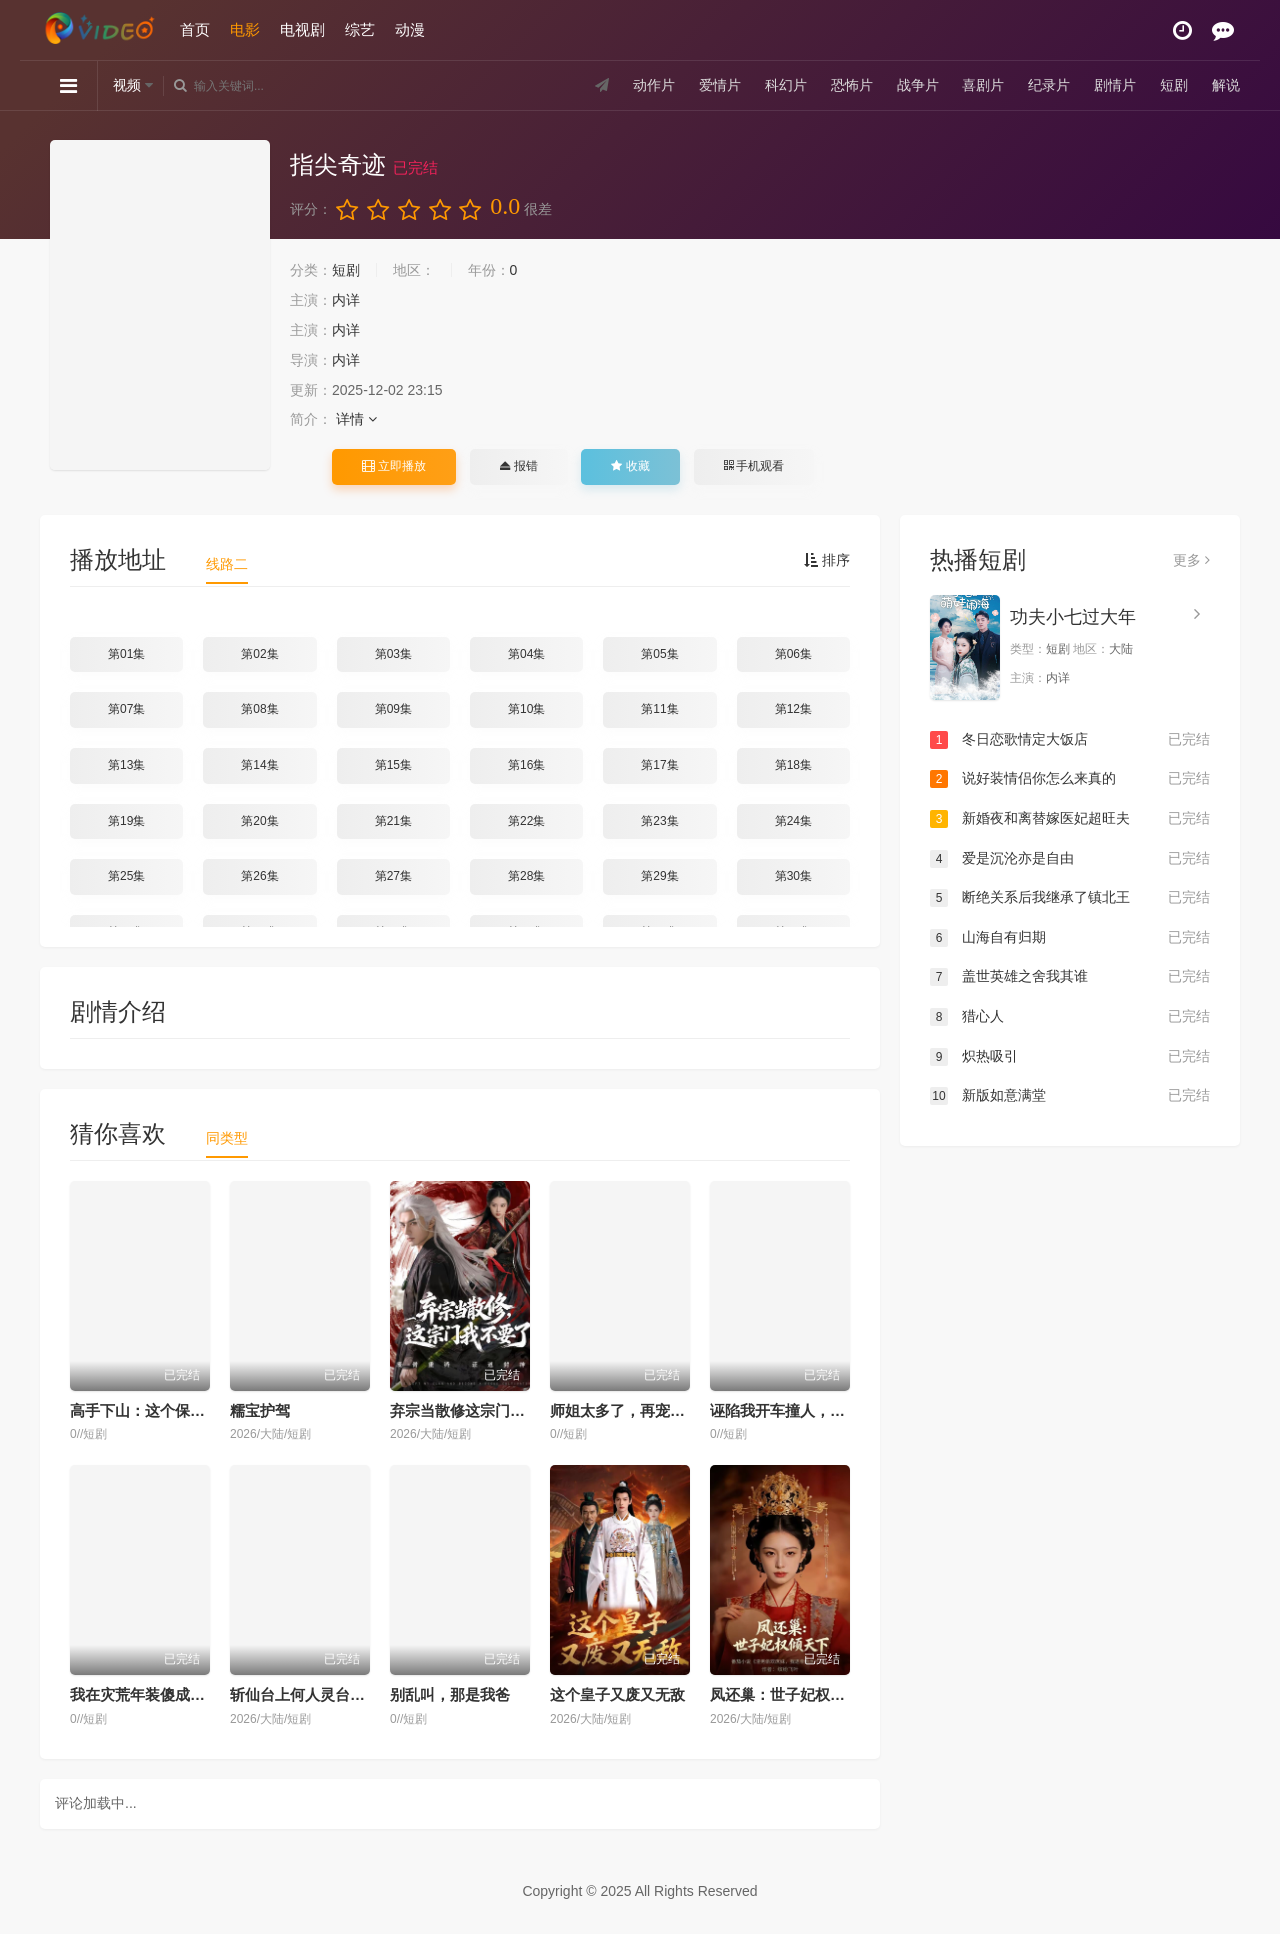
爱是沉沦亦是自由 (1070, 859)
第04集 (526, 654)
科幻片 (786, 85)
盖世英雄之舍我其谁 (1070, 977)
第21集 (393, 821)
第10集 (526, 709)
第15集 (393, 765)
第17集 (659, 765)
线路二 (227, 564)
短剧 (1174, 85)
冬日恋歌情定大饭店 (1070, 740)
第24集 (793, 821)
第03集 (393, 654)
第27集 (393, 876)
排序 (827, 560)
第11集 (659, 709)
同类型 (227, 1138)
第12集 (793, 709)
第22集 (526, 821)
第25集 (126, 876)
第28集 (526, 876)
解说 (1226, 85)
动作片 (654, 85)
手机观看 (754, 466)
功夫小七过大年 (1073, 617)
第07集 (126, 709)
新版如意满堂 (1070, 1096)
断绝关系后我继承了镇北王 (1070, 898)
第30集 (793, 876)
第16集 (526, 765)
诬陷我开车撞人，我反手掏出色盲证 (830, 1410)
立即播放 (394, 466)
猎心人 (1070, 1017)
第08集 (259, 709)
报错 (518, 466)
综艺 (360, 29)
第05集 (659, 654)
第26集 (259, 876)
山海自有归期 (1070, 938)
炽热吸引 (1070, 1057)
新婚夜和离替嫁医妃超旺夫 (1070, 819)
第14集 (259, 765)
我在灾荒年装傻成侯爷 (145, 1694)
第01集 (126, 654)
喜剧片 (983, 85)
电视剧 (302, 29)
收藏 (630, 466)
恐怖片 (852, 85)
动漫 (410, 29)
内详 (346, 300)
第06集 (793, 654)
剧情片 (1115, 85)
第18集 (793, 765)
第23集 (659, 821)
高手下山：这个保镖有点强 (160, 1410)
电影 (245, 29)
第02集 (259, 654)
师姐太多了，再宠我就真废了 (647, 1410)
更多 (1191, 560)
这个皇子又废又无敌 (617, 1694)
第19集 (126, 821)
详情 (356, 419)
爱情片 (720, 85)
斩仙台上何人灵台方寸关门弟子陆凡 (350, 1694)
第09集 (393, 709)
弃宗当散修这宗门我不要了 (480, 1410)
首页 (195, 29)
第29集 (659, 876)
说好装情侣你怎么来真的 (1070, 779)
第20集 (259, 821)
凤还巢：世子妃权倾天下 (792, 1694)
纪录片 (1049, 85)
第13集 (126, 765)
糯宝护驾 (260, 1410)
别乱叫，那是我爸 (450, 1694)
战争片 (918, 85)
